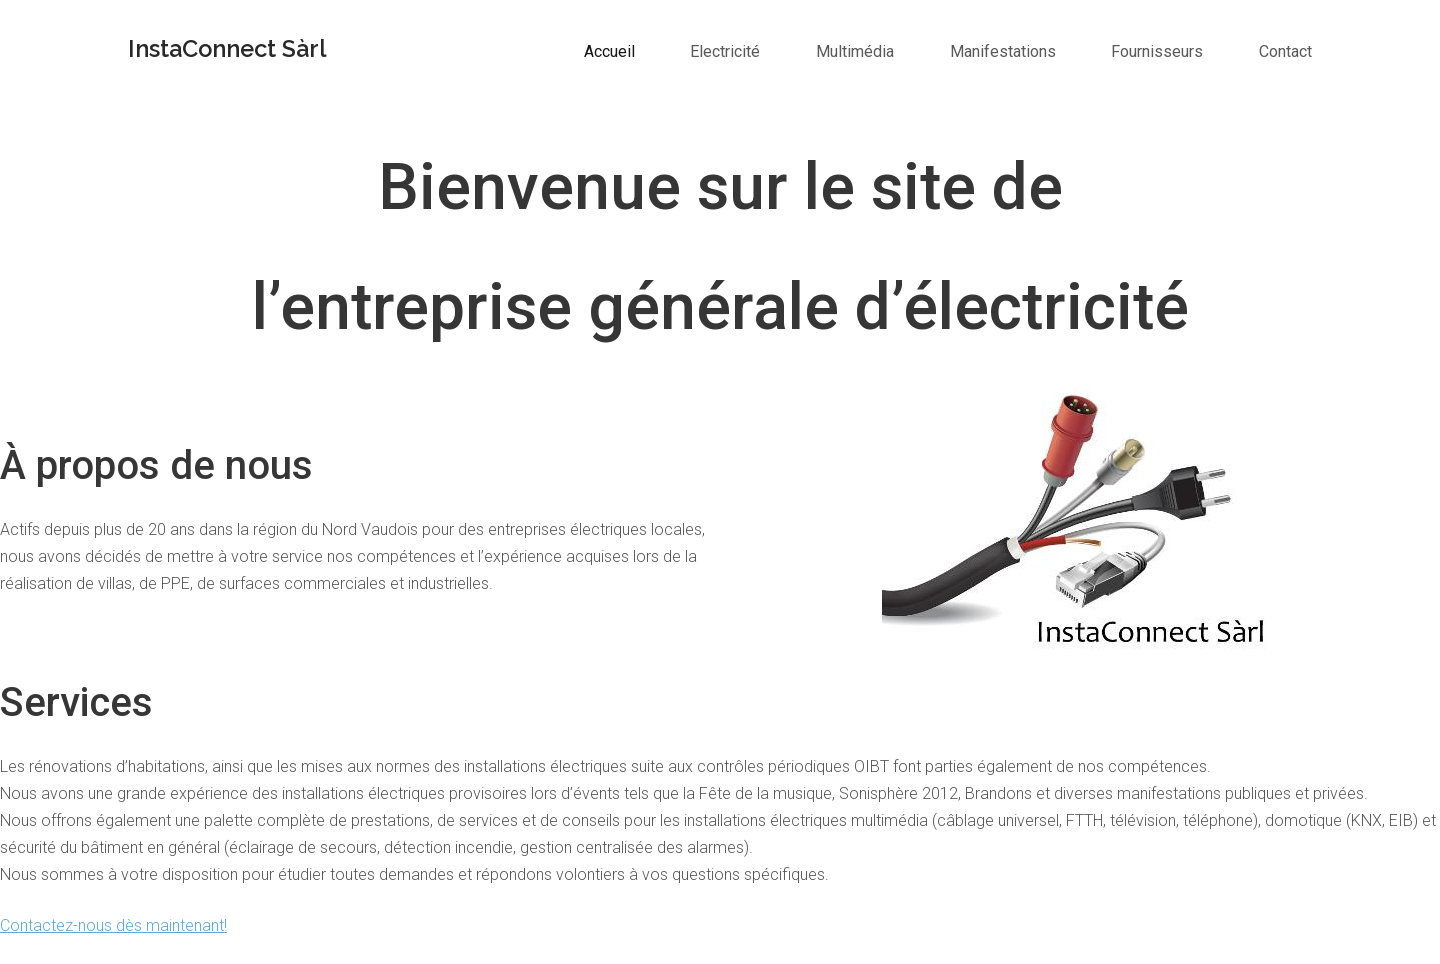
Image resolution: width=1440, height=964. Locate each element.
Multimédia (855, 51)
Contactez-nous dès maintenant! (113, 925)
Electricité (725, 51)
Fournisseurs (1157, 51)
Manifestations (1003, 51)
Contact (1285, 51)
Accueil (609, 51)
